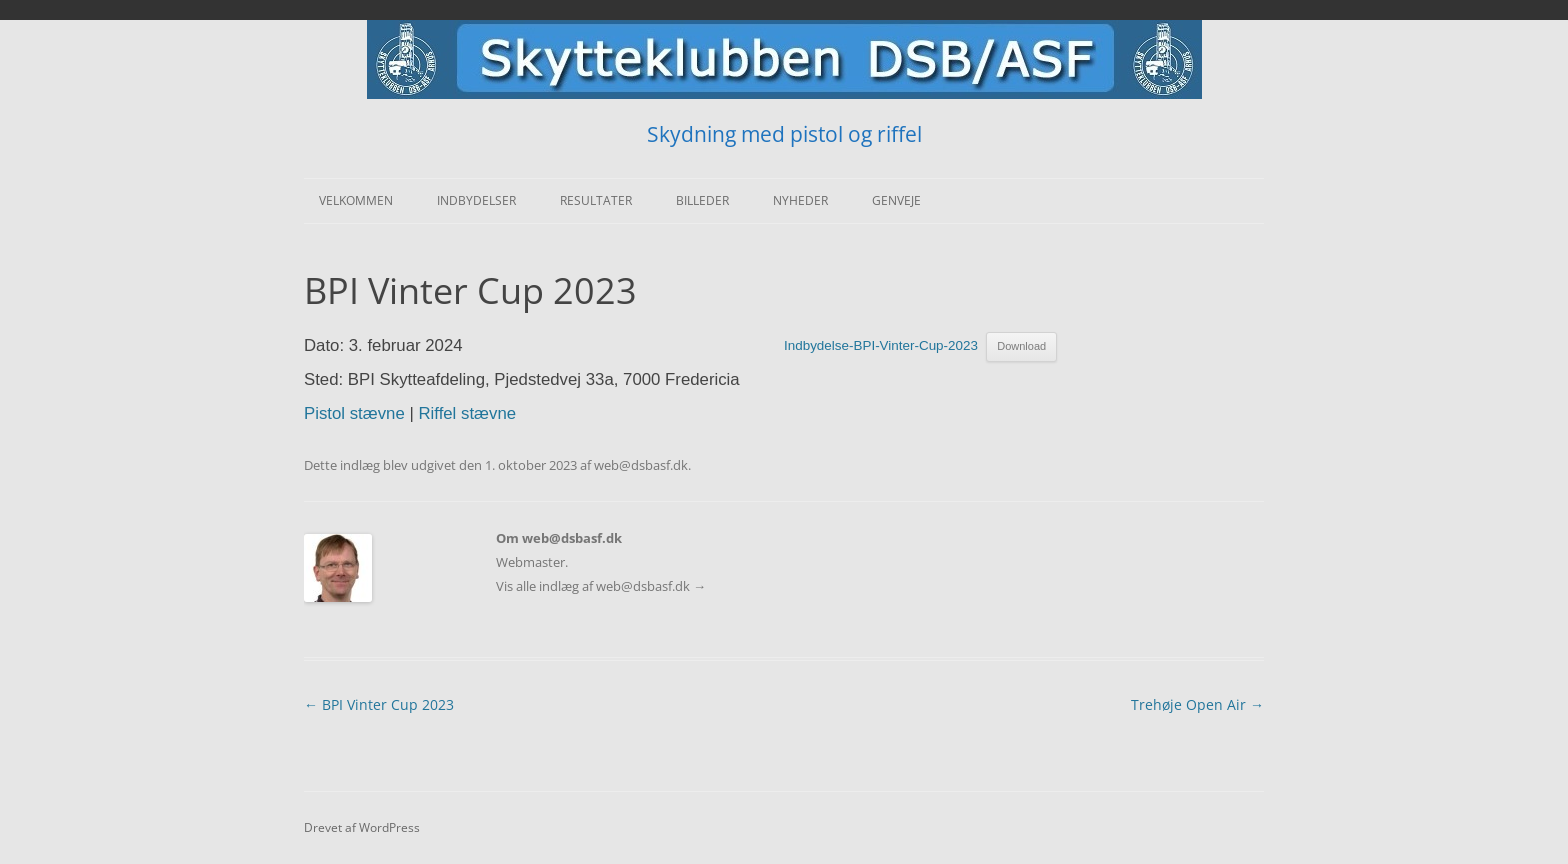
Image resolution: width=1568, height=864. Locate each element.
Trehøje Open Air (1197, 704)
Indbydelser (476, 200)
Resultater (596, 200)
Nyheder (800, 200)
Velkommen (356, 200)
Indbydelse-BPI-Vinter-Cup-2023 (881, 345)
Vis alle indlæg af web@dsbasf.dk (601, 586)
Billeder (702, 200)
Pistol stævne (354, 413)
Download (1021, 346)
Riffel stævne (467, 413)
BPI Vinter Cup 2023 (379, 704)
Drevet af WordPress (362, 827)
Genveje (896, 200)
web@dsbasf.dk (641, 465)
